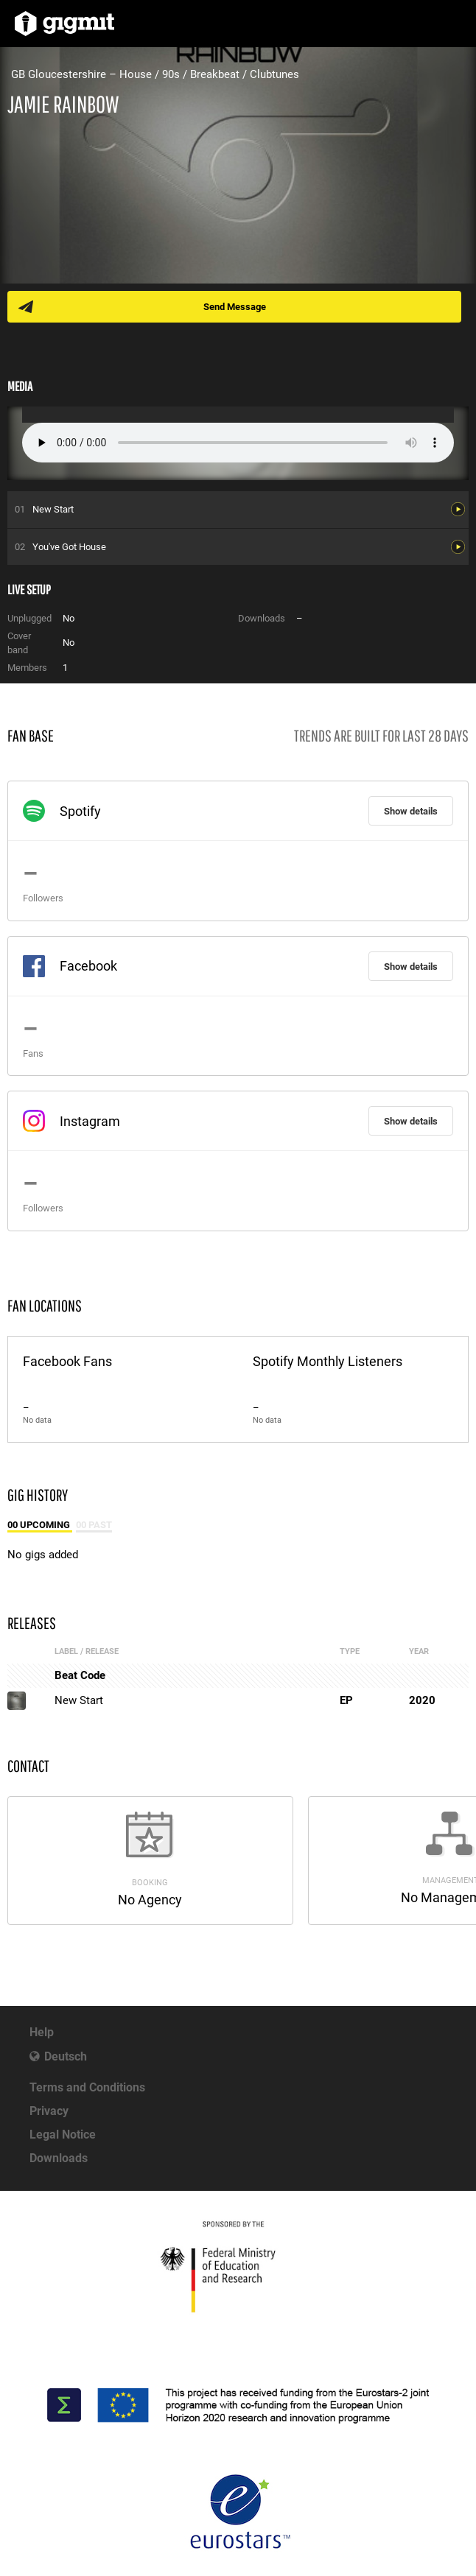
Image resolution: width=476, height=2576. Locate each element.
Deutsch (65, 2056)
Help (41, 2032)
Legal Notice (62, 2135)
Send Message (234, 306)
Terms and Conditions (87, 2087)
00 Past (94, 1524)
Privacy (49, 2111)
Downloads (58, 2158)
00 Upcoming (39, 1524)
